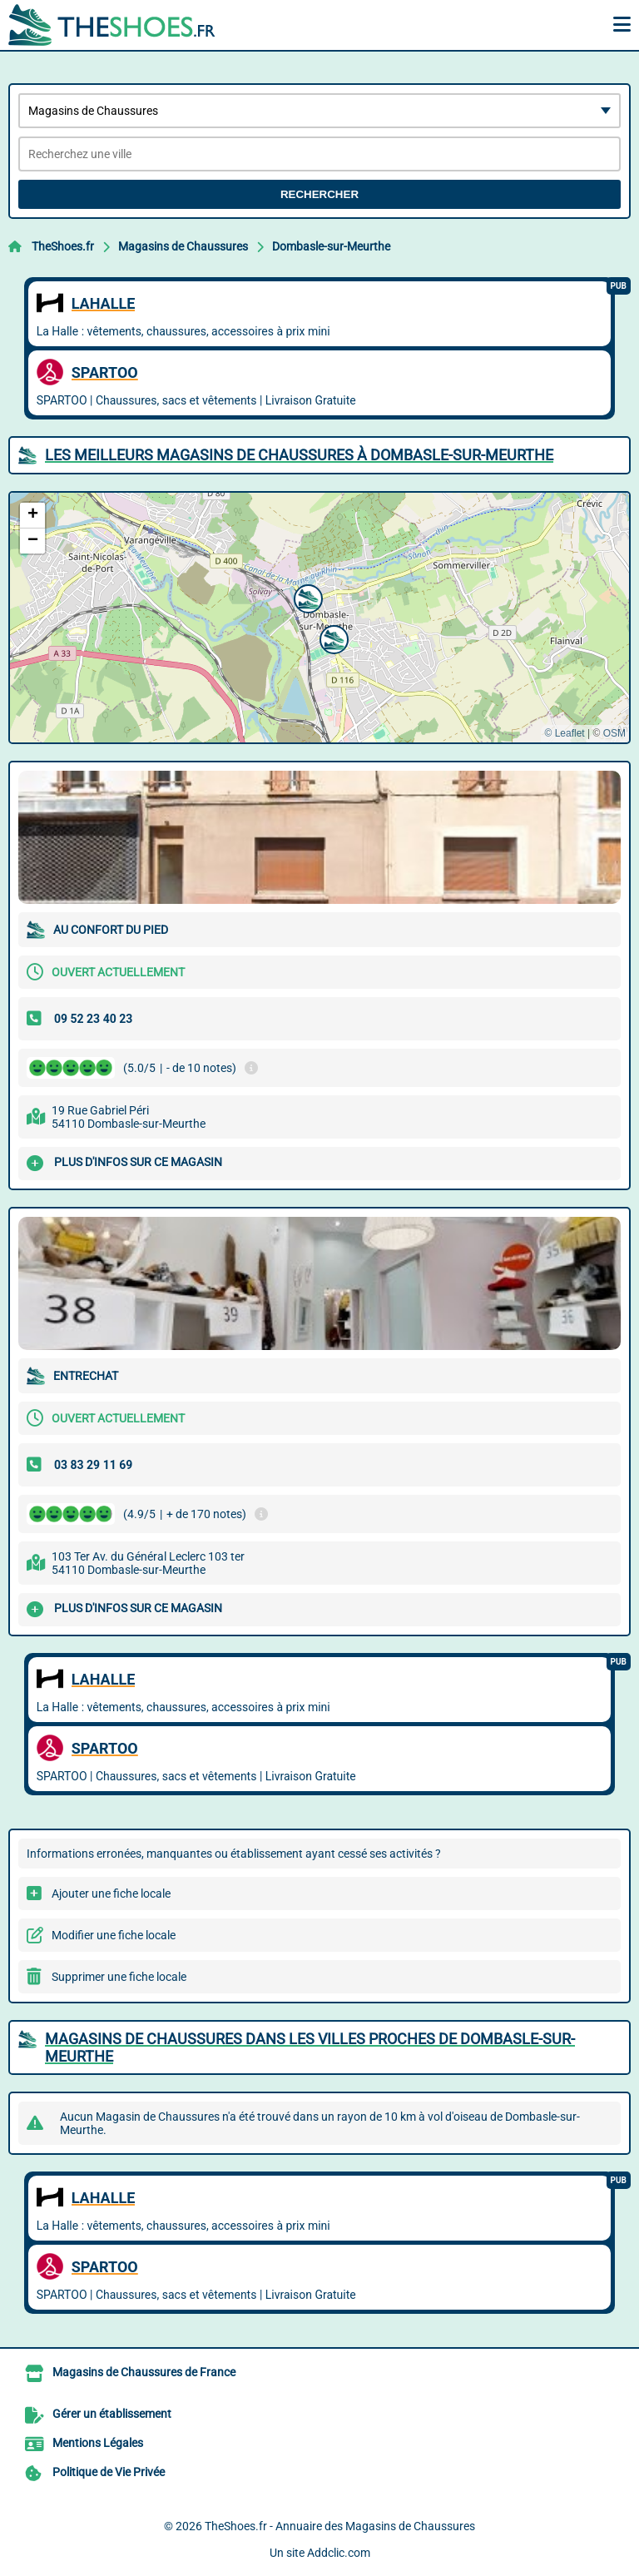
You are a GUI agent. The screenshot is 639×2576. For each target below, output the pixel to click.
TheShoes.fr (63, 246)
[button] (306, 596)
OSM (614, 733)
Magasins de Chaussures (183, 246)
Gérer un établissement (111, 2413)
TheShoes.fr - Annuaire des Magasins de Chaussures (340, 2526)
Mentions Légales (97, 2442)
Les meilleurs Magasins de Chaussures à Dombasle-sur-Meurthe (299, 455)
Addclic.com (338, 2552)
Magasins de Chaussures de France (143, 2372)
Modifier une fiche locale (114, 1935)
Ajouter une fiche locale (111, 1893)
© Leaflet (564, 733)
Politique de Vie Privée (108, 2472)
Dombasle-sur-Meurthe (331, 246)
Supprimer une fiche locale (119, 1976)
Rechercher (319, 194)
